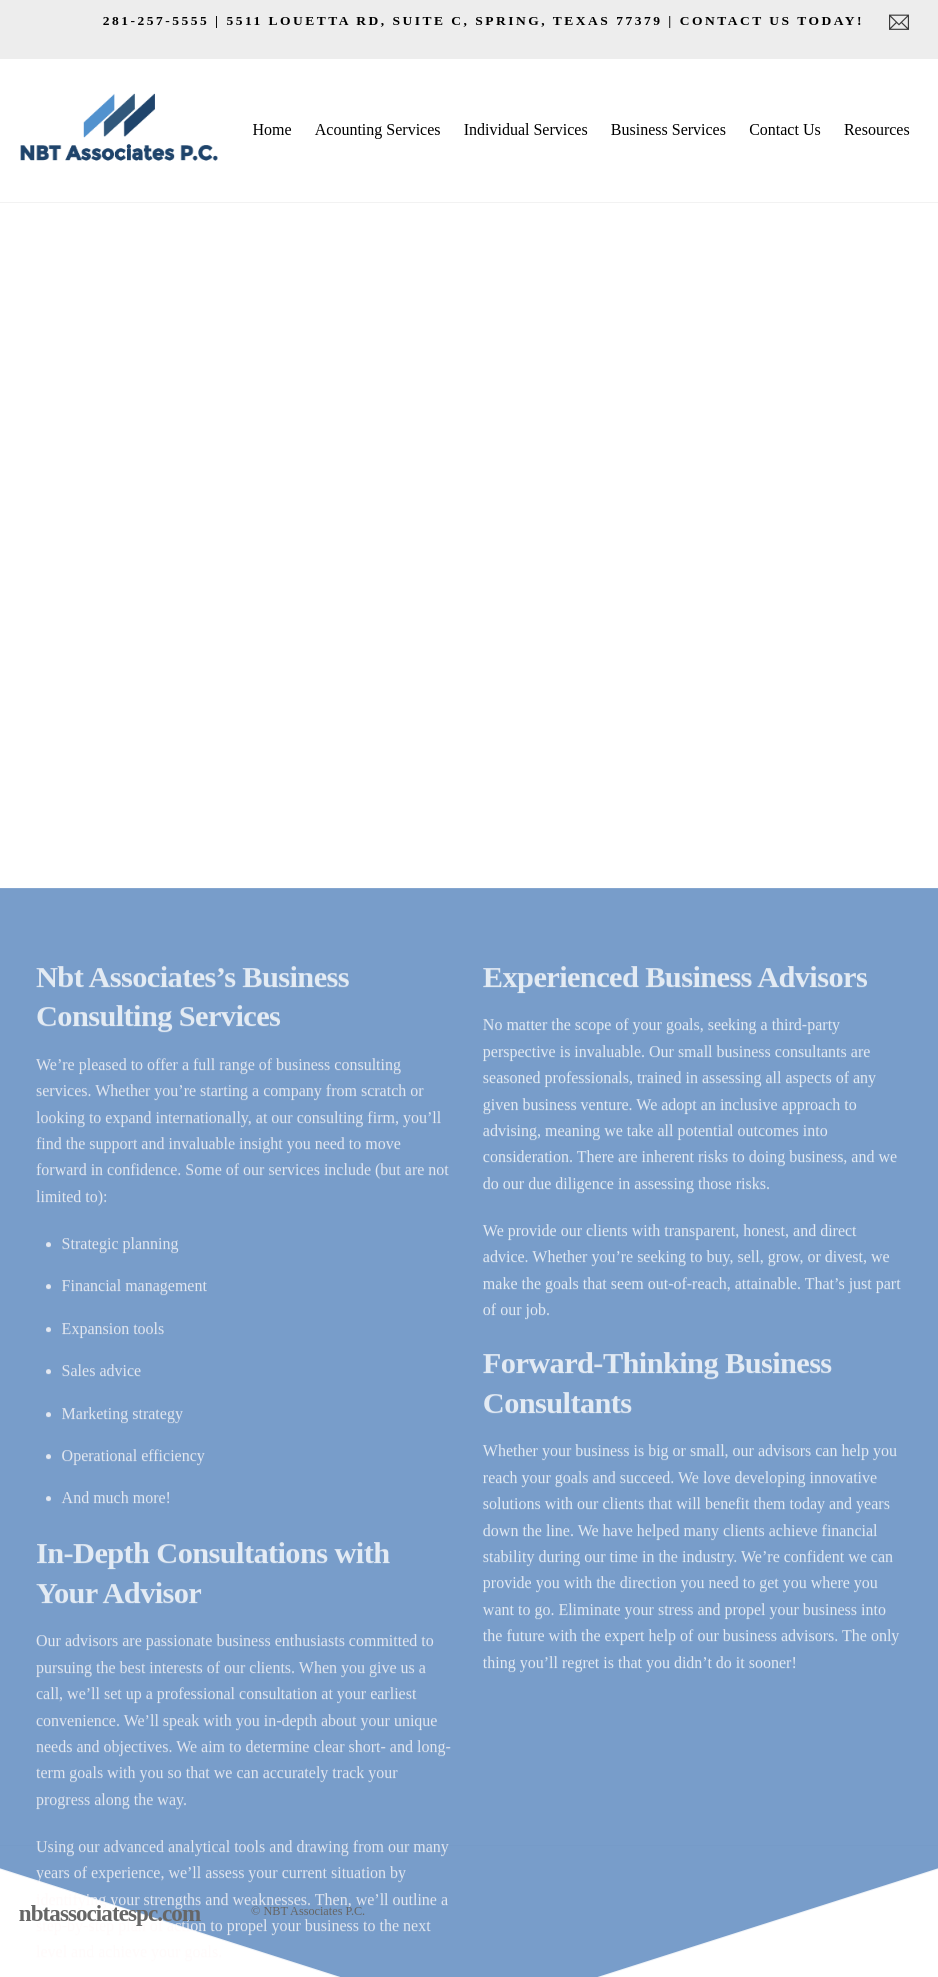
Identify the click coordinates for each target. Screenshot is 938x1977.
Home (271, 129)
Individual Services (526, 129)
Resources (877, 129)
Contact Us (785, 129)
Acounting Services (378, 129)
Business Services (668, 129)
